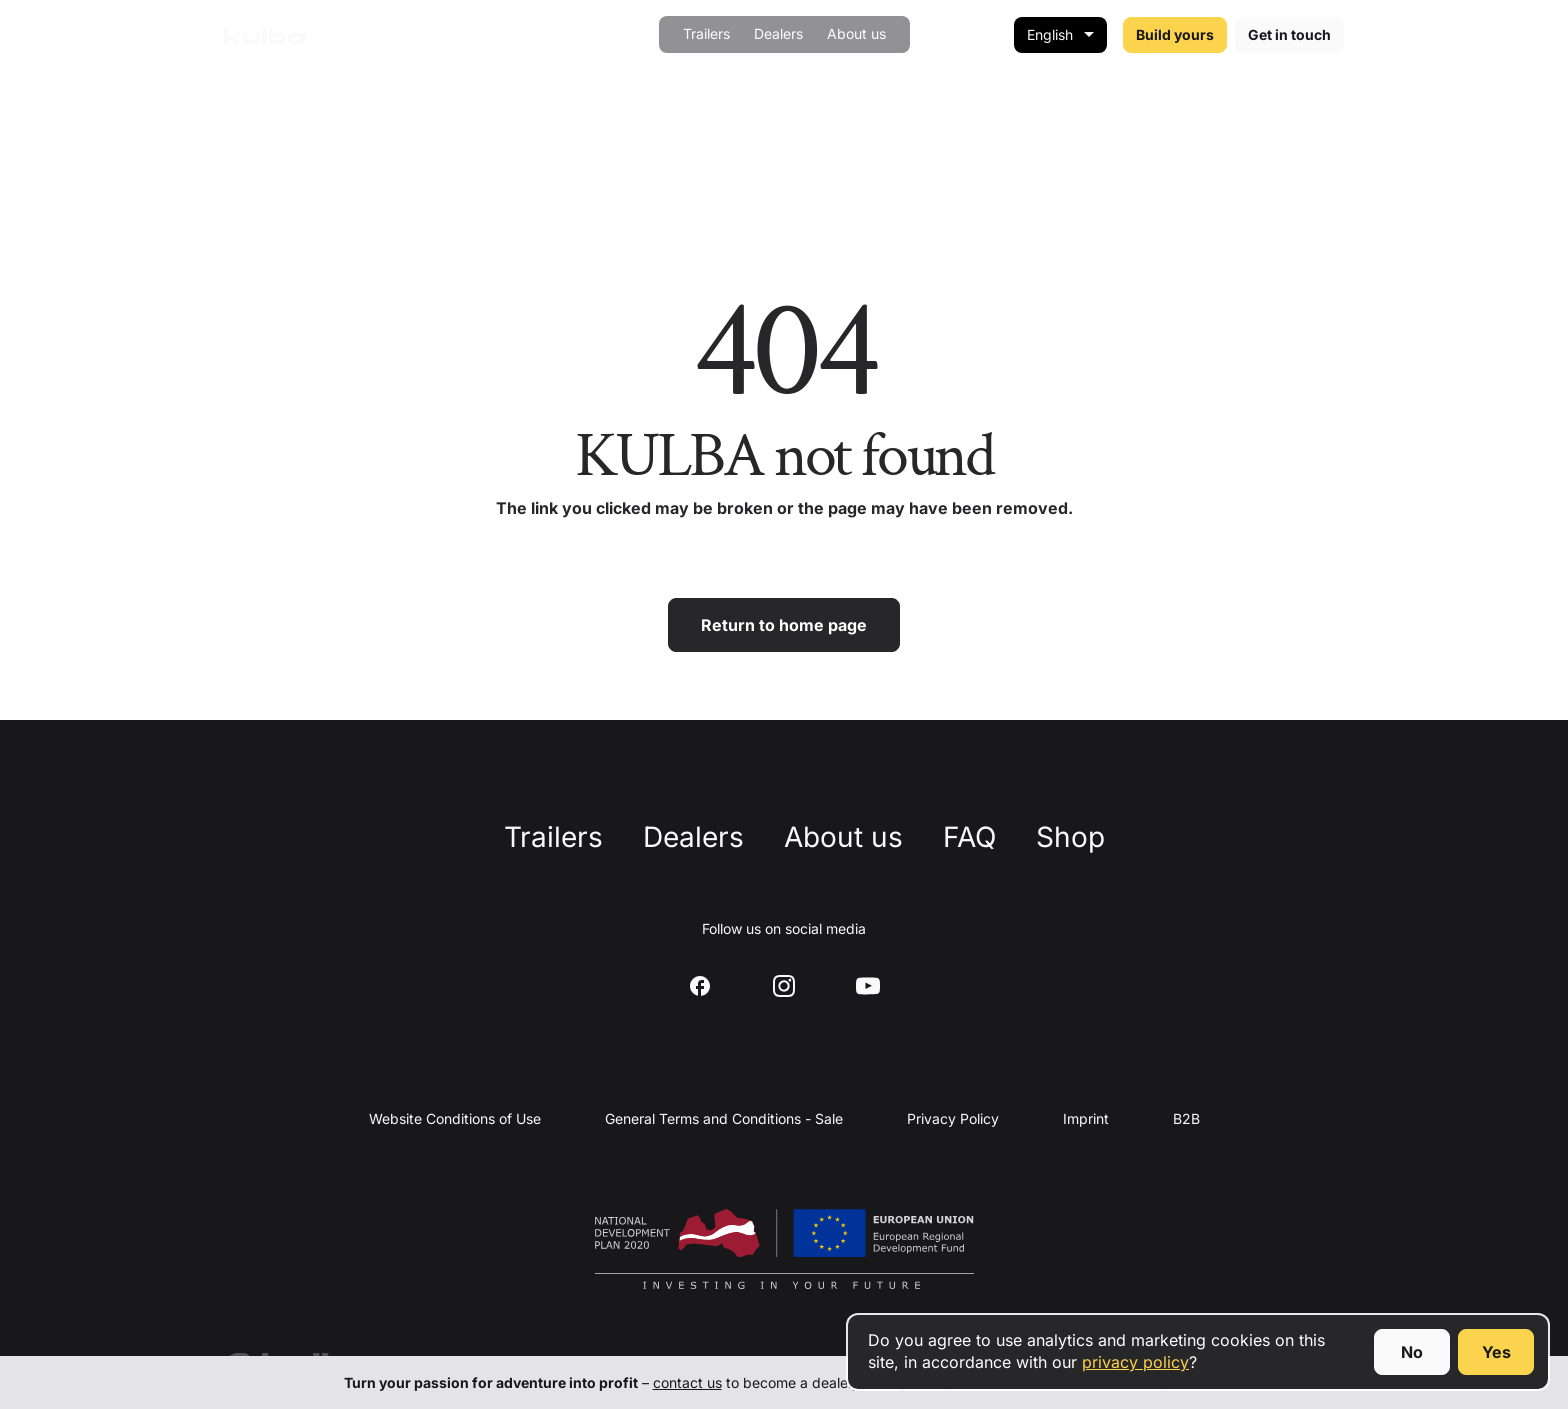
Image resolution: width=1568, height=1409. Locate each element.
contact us (687, 1382)
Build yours (1175, 34)
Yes (1496, 1352)
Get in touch (1289, 34)
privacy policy (1135, 1362)
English (1050, 34)
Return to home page (784, 625)
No (1412, 1352)
